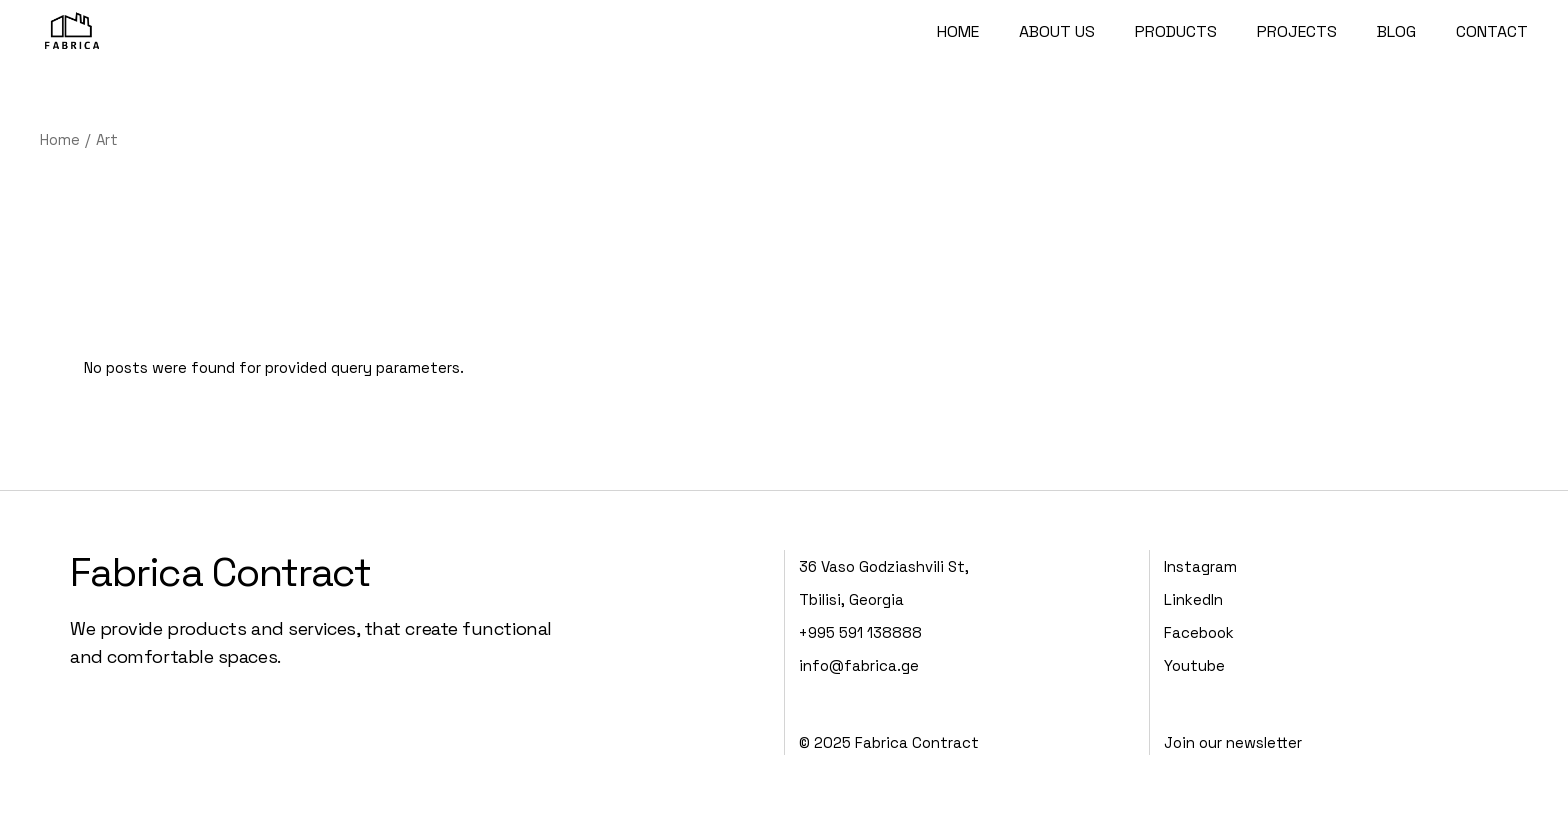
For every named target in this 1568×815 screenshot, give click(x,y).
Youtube (1194, 665)
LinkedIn (1193, 599)
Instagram (1200, 566)
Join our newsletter (1233, 742)
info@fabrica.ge (859, 665)
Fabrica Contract (220, 572)
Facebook (1199, 632)
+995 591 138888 (860, 632)
